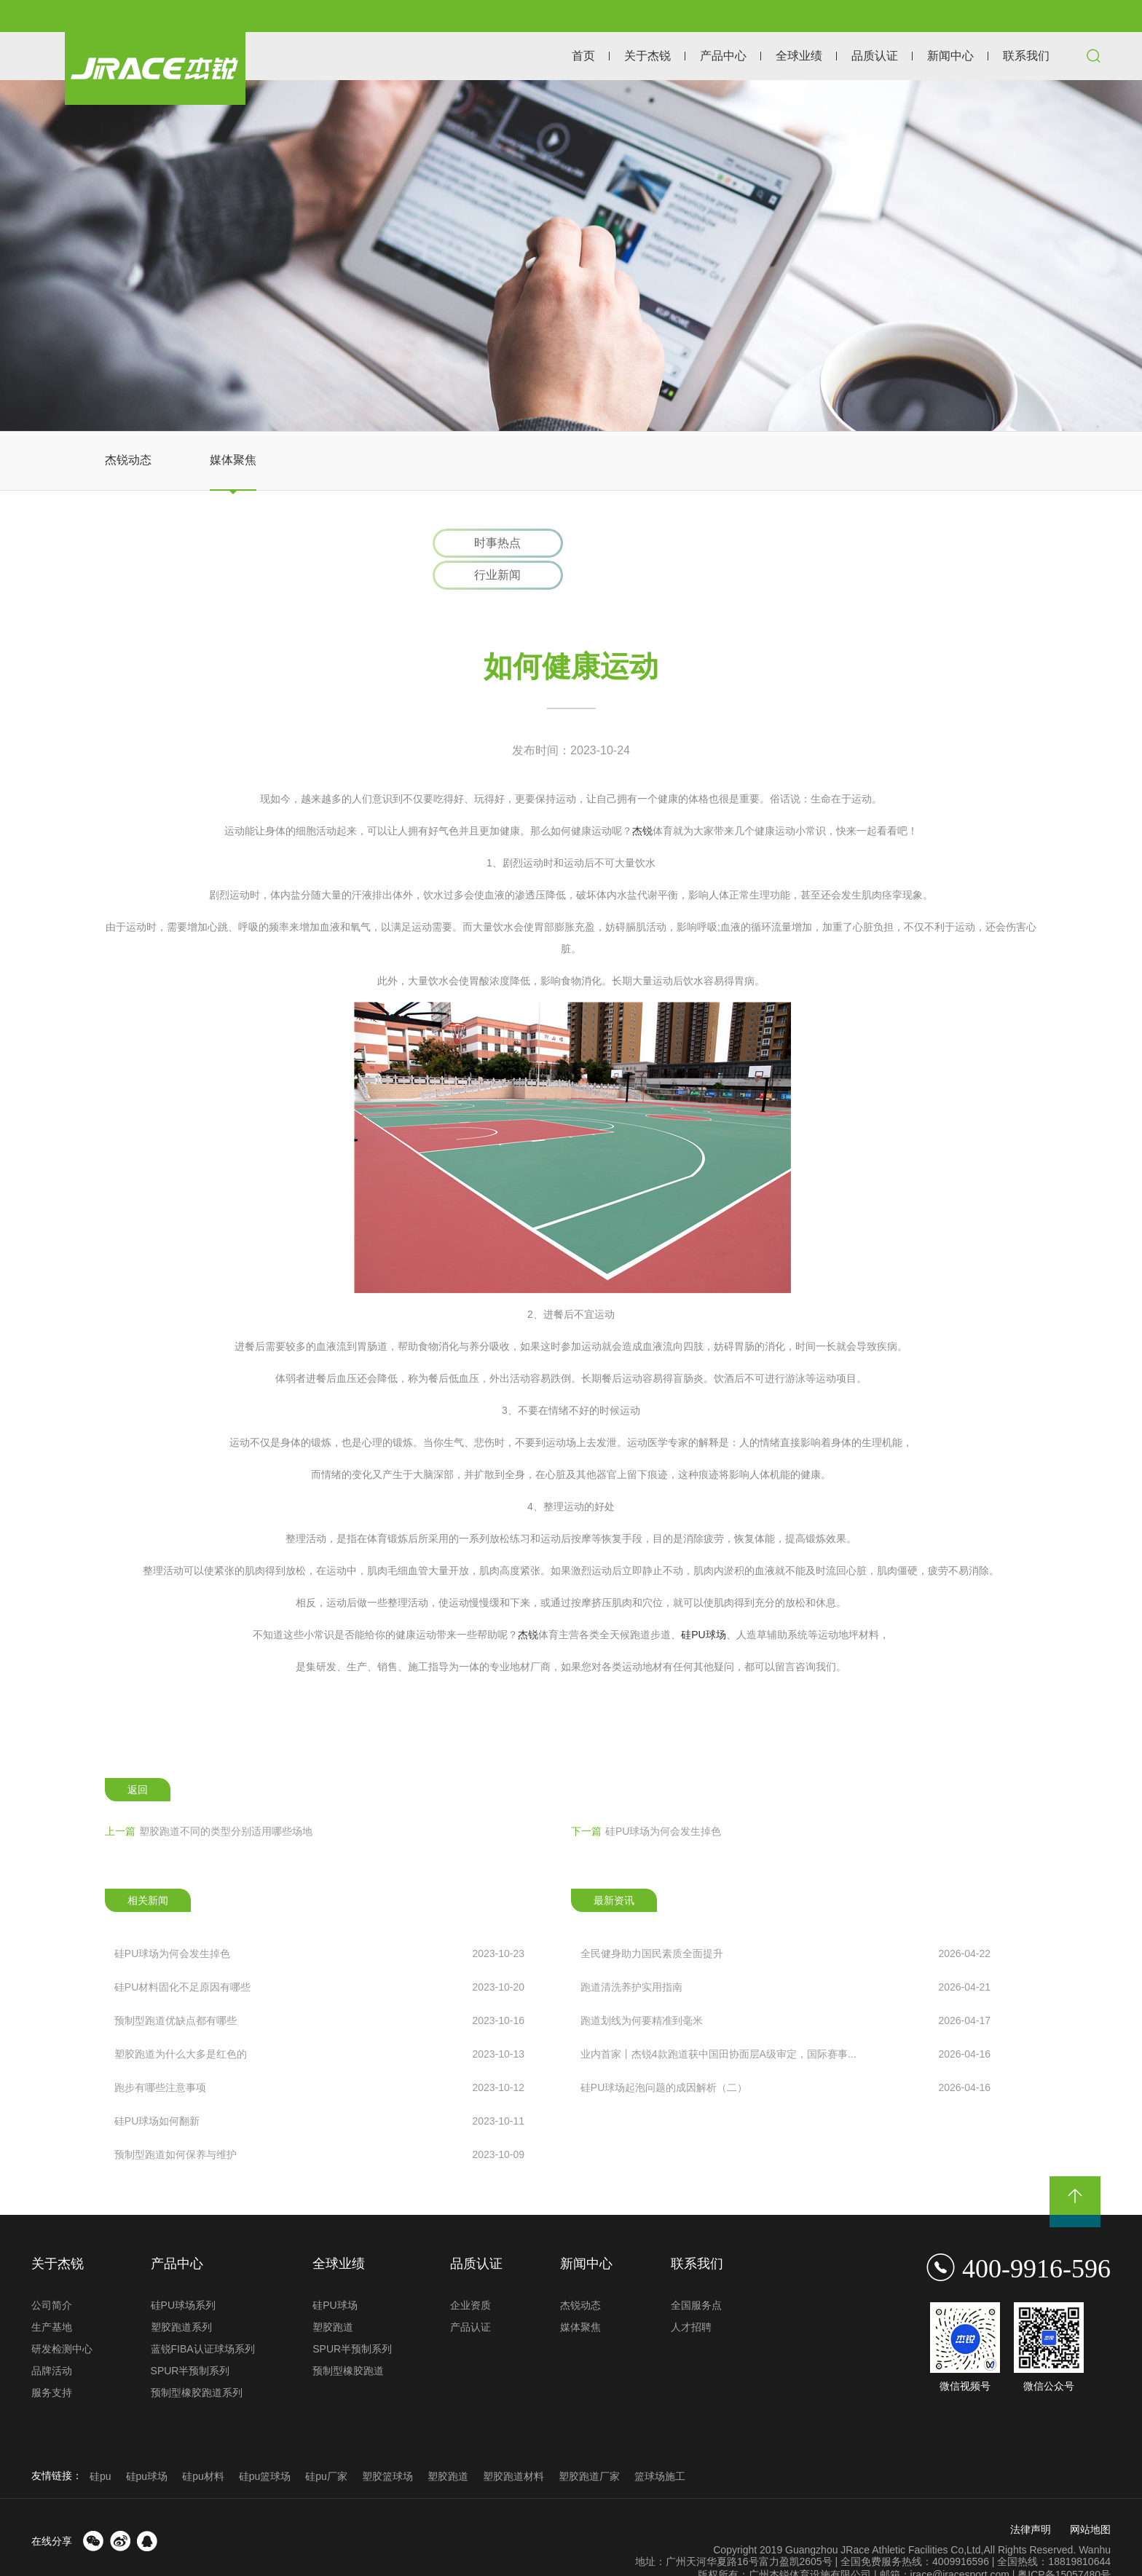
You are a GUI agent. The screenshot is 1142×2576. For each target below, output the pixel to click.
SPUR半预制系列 (190, 2341)
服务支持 (51, 2362)
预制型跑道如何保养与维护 (319, 2124)
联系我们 (1026, 56)
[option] (571, 255)
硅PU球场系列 (183, 2275)
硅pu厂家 (326, 2445)
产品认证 (470, 2297)
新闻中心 (950, 56)
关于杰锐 (647, 56)
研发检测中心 (61, 2319)
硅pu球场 (147, 2445)
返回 (137, 1760)
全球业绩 (799, 56)
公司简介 (51, 2275)
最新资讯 (614, 1870)
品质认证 (874, 56)
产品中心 (723, 56)
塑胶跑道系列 (181, 2297)
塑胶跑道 (332, 2297)
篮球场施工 (659, 2445)
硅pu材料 (203, 2445)
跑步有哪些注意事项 (319, 2057)
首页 (583, 56)
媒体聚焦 (233, 460)
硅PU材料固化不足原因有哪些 (319, 1956)
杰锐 (642, 800)
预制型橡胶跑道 (348, 2341)
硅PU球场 (703, 1604)
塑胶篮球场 (387, 2445)
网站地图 (1090, 2499)
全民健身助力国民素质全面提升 (785, 1923)
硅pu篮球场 (265, 2445)
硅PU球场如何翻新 (319, 2090)
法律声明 (1030, 2499)
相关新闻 (147, 1870)
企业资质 (470, 2275)
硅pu (100, 2445)
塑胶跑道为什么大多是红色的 (319, 2023)
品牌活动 (51, 2341)
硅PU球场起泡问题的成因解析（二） (785, 2057)
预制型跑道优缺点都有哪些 (319, 1990)
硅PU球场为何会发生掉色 (646, 1800)
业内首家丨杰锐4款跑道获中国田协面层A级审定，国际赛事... (785, 2023)
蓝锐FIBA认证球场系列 (203, 2319)
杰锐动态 (128, 460)
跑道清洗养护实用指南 (785, 1956)
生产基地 (51, 2297)
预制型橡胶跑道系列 (197, 2362)
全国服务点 (696, 2275)
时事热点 (493, 543)
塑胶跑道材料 (513, 2445)
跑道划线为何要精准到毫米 (785, 1990)
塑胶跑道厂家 (589, 2445)
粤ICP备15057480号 (1064, 2544)
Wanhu (1095, 2519)
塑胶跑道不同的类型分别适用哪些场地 (208, 1800)
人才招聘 (691, 2297)
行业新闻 (649, 543)
